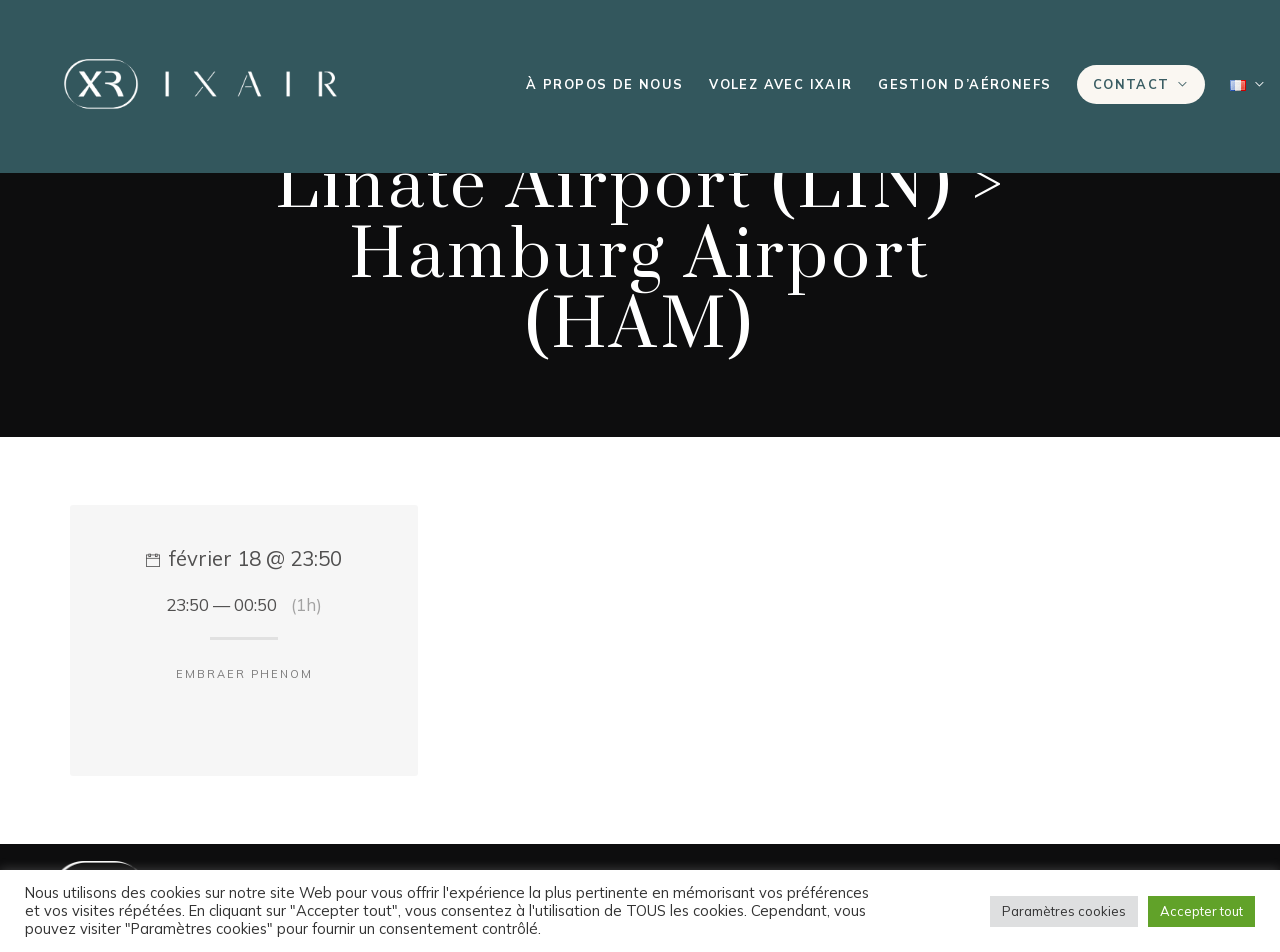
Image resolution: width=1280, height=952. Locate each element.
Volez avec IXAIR (780, 84)
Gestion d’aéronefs (964, 84)
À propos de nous (604, 84)
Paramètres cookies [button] (1064, 911)
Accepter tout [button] (1201, 911)
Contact (1131, 84)
